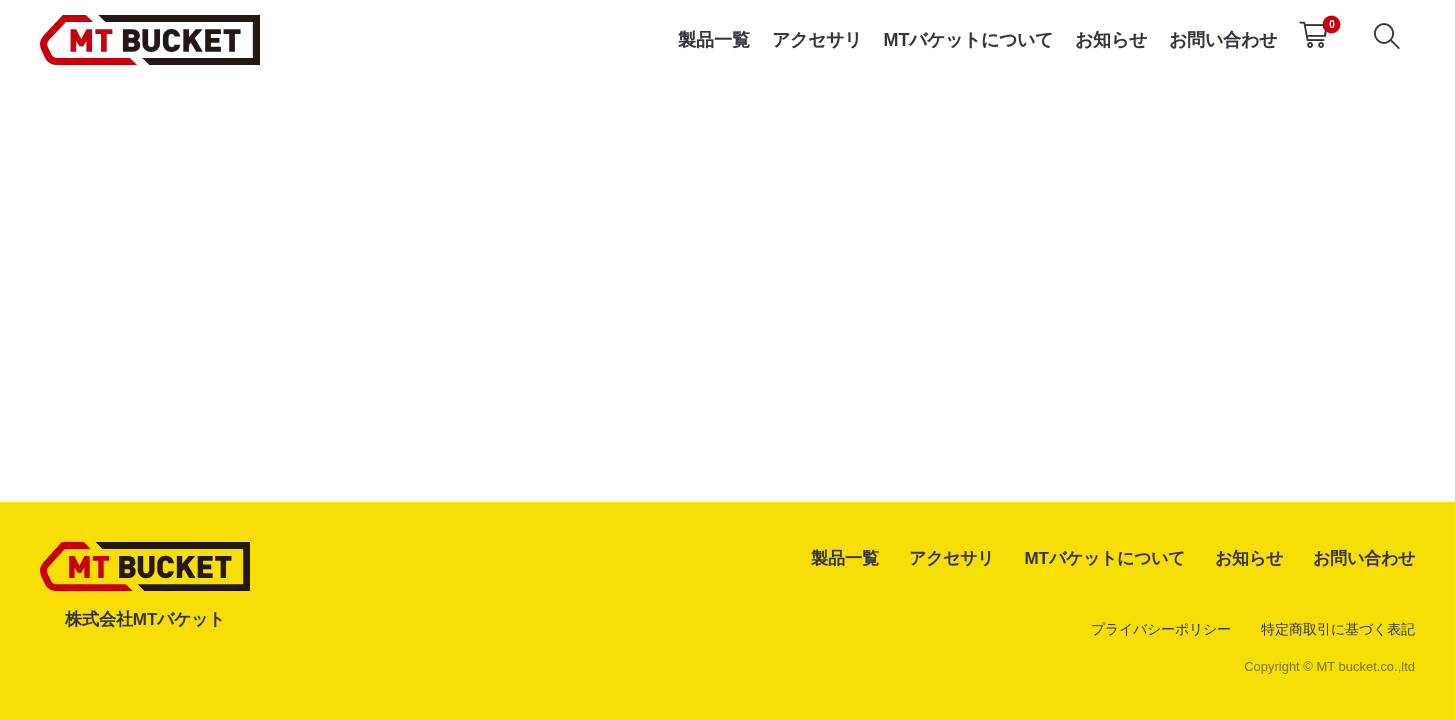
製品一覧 (714, 40)
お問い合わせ (1223, 40)
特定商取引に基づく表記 (1338, 629)
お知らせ (1111, 40)
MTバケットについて (968, 40)
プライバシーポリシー (1161, 629)
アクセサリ (817, 40)
